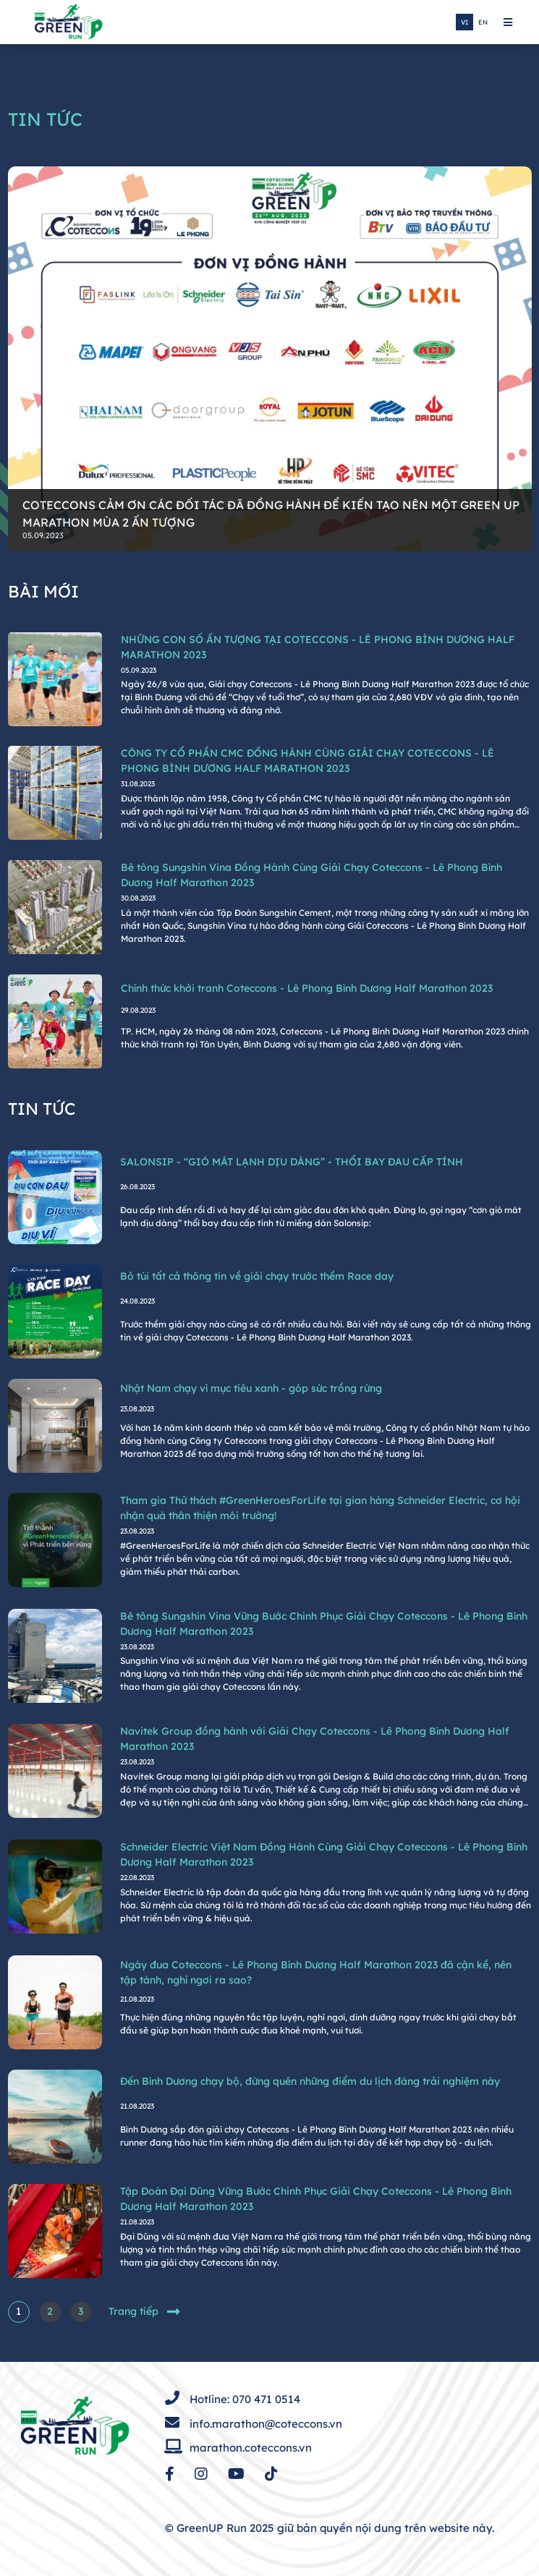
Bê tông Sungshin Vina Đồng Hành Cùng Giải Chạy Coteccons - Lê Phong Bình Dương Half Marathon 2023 (311, 875)
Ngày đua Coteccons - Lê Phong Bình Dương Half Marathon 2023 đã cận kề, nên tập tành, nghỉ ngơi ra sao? (316, 1972)
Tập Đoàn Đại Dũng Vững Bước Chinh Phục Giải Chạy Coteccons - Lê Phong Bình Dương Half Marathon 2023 (316, 2199)
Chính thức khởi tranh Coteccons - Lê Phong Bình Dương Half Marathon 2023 (307, 988)
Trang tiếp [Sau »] (144, 2312)
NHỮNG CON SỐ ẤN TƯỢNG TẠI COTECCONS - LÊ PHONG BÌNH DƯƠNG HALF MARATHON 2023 (317, 647)
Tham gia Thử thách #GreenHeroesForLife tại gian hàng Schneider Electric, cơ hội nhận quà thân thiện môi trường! (320, 1508)
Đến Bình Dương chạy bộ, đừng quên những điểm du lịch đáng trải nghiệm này (310, 2081)
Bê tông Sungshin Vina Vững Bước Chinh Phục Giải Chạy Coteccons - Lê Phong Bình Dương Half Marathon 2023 (323, 1624)
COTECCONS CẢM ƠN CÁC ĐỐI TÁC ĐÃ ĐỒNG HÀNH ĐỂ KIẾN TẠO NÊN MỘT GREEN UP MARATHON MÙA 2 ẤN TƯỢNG (270, 514)
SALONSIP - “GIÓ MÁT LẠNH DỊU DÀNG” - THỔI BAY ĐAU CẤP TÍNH (291, 1161)
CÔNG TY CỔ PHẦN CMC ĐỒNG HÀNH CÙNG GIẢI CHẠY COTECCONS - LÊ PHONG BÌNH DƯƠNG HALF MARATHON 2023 (307, 761)
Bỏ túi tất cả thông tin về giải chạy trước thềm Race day (257, 1276)
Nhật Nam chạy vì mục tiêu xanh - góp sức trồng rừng (251, 1388)
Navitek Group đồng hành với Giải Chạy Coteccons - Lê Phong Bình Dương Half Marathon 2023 (314, 1739)
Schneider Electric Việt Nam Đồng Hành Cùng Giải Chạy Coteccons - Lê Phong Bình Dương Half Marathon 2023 (323, 1854)
